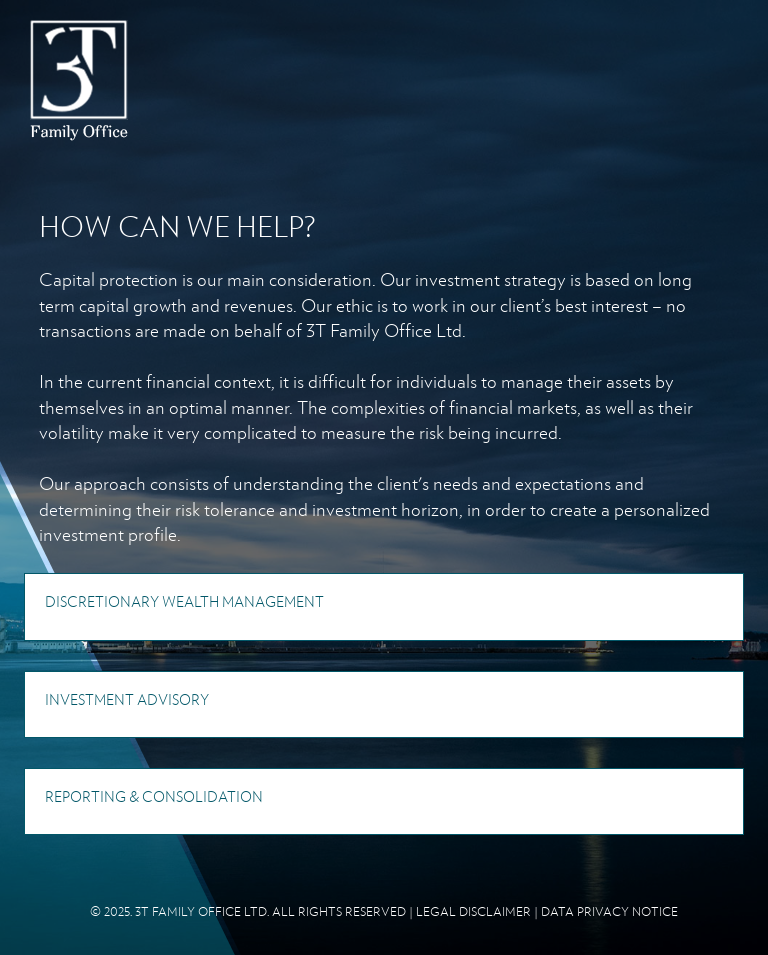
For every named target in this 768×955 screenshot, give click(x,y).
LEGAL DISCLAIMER (473, 911)
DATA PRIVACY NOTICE (609, 911)
